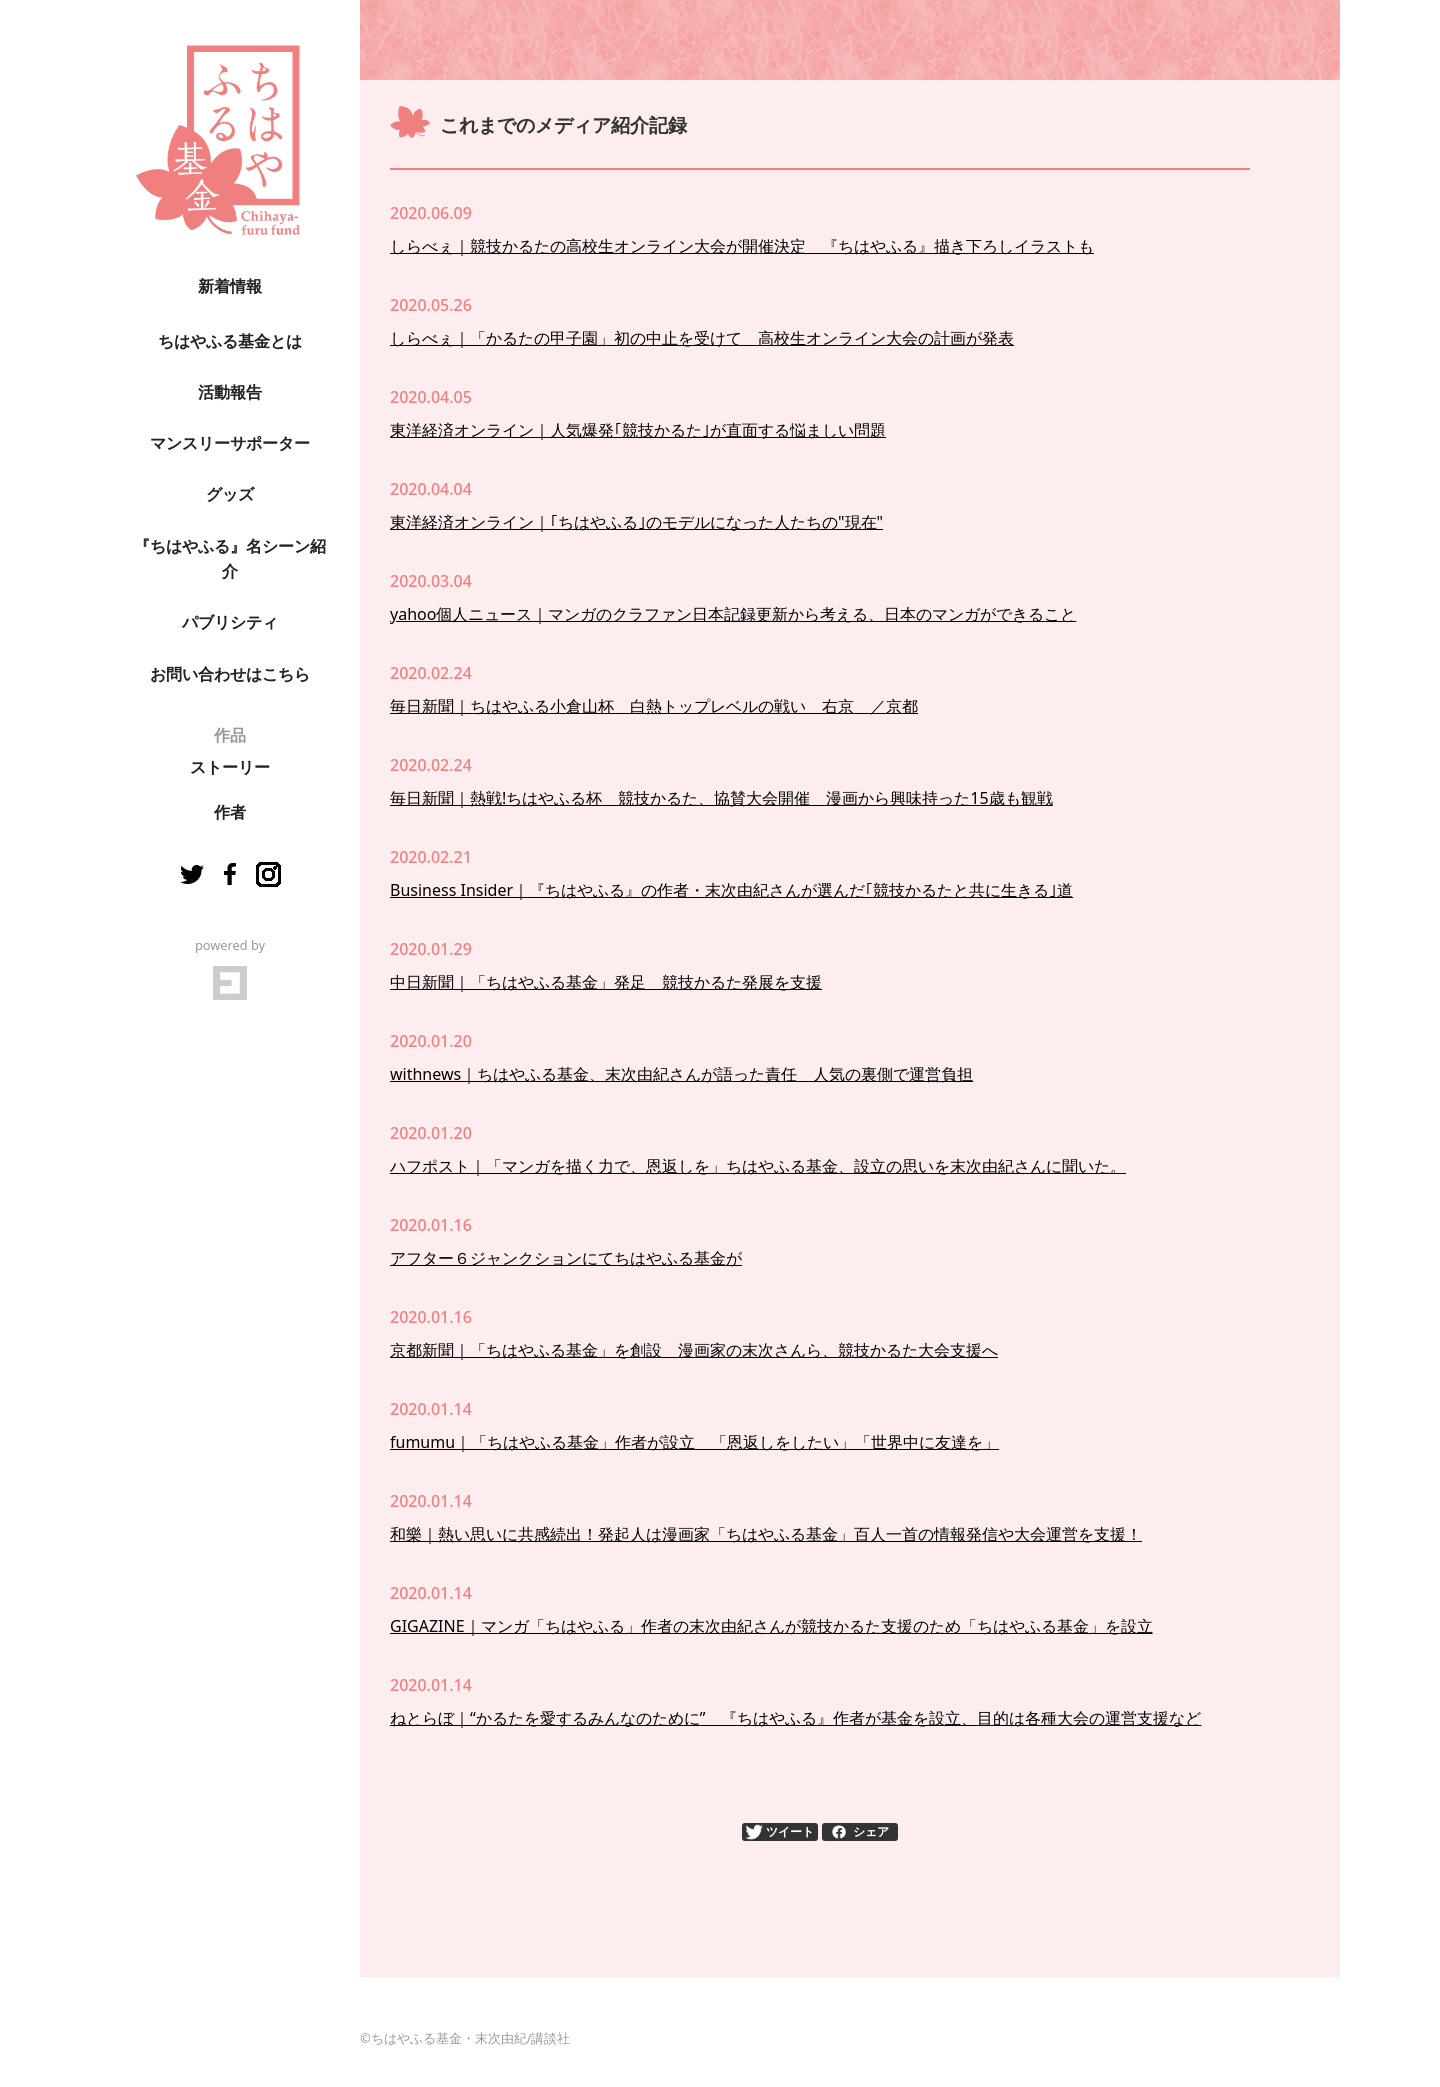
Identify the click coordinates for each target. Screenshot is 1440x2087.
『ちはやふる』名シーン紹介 (230, 559)
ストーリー (230, 767)
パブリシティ (230, 622)
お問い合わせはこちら (230, 674)
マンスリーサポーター (230, 443)
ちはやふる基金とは (230, 341)
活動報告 (230, 392)
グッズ (230, 494)
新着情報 (230, 286)
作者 (230, 812)
